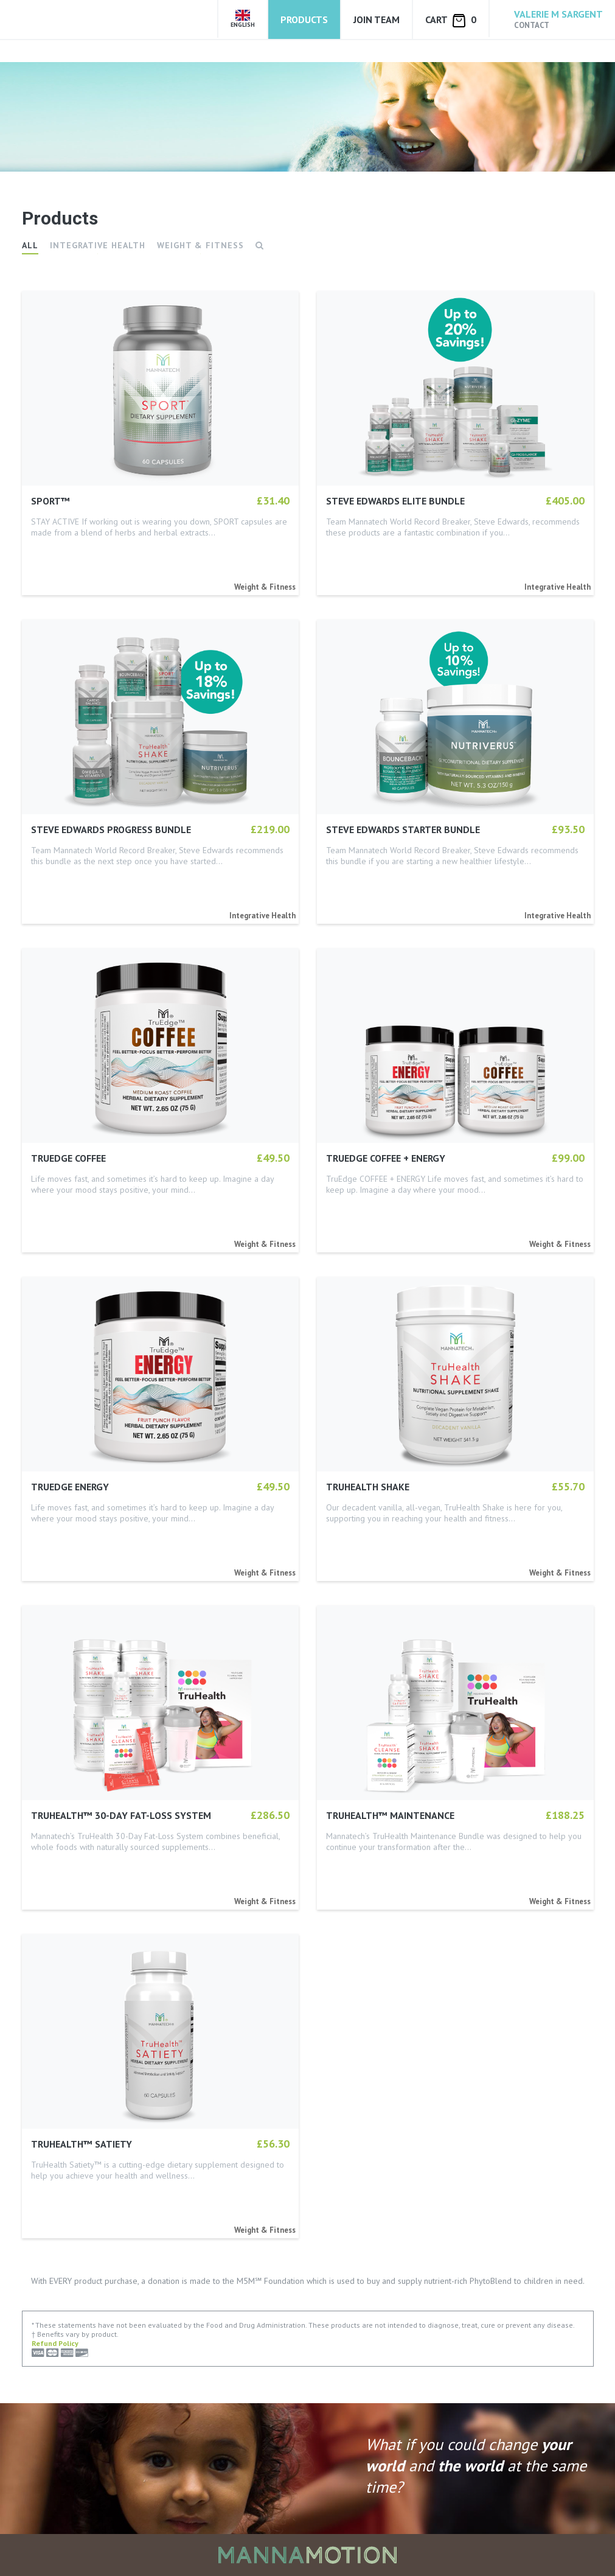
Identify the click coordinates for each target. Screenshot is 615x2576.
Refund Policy (55, 2343)
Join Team (376, 19)
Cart (450, 20)
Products (304, 19)
